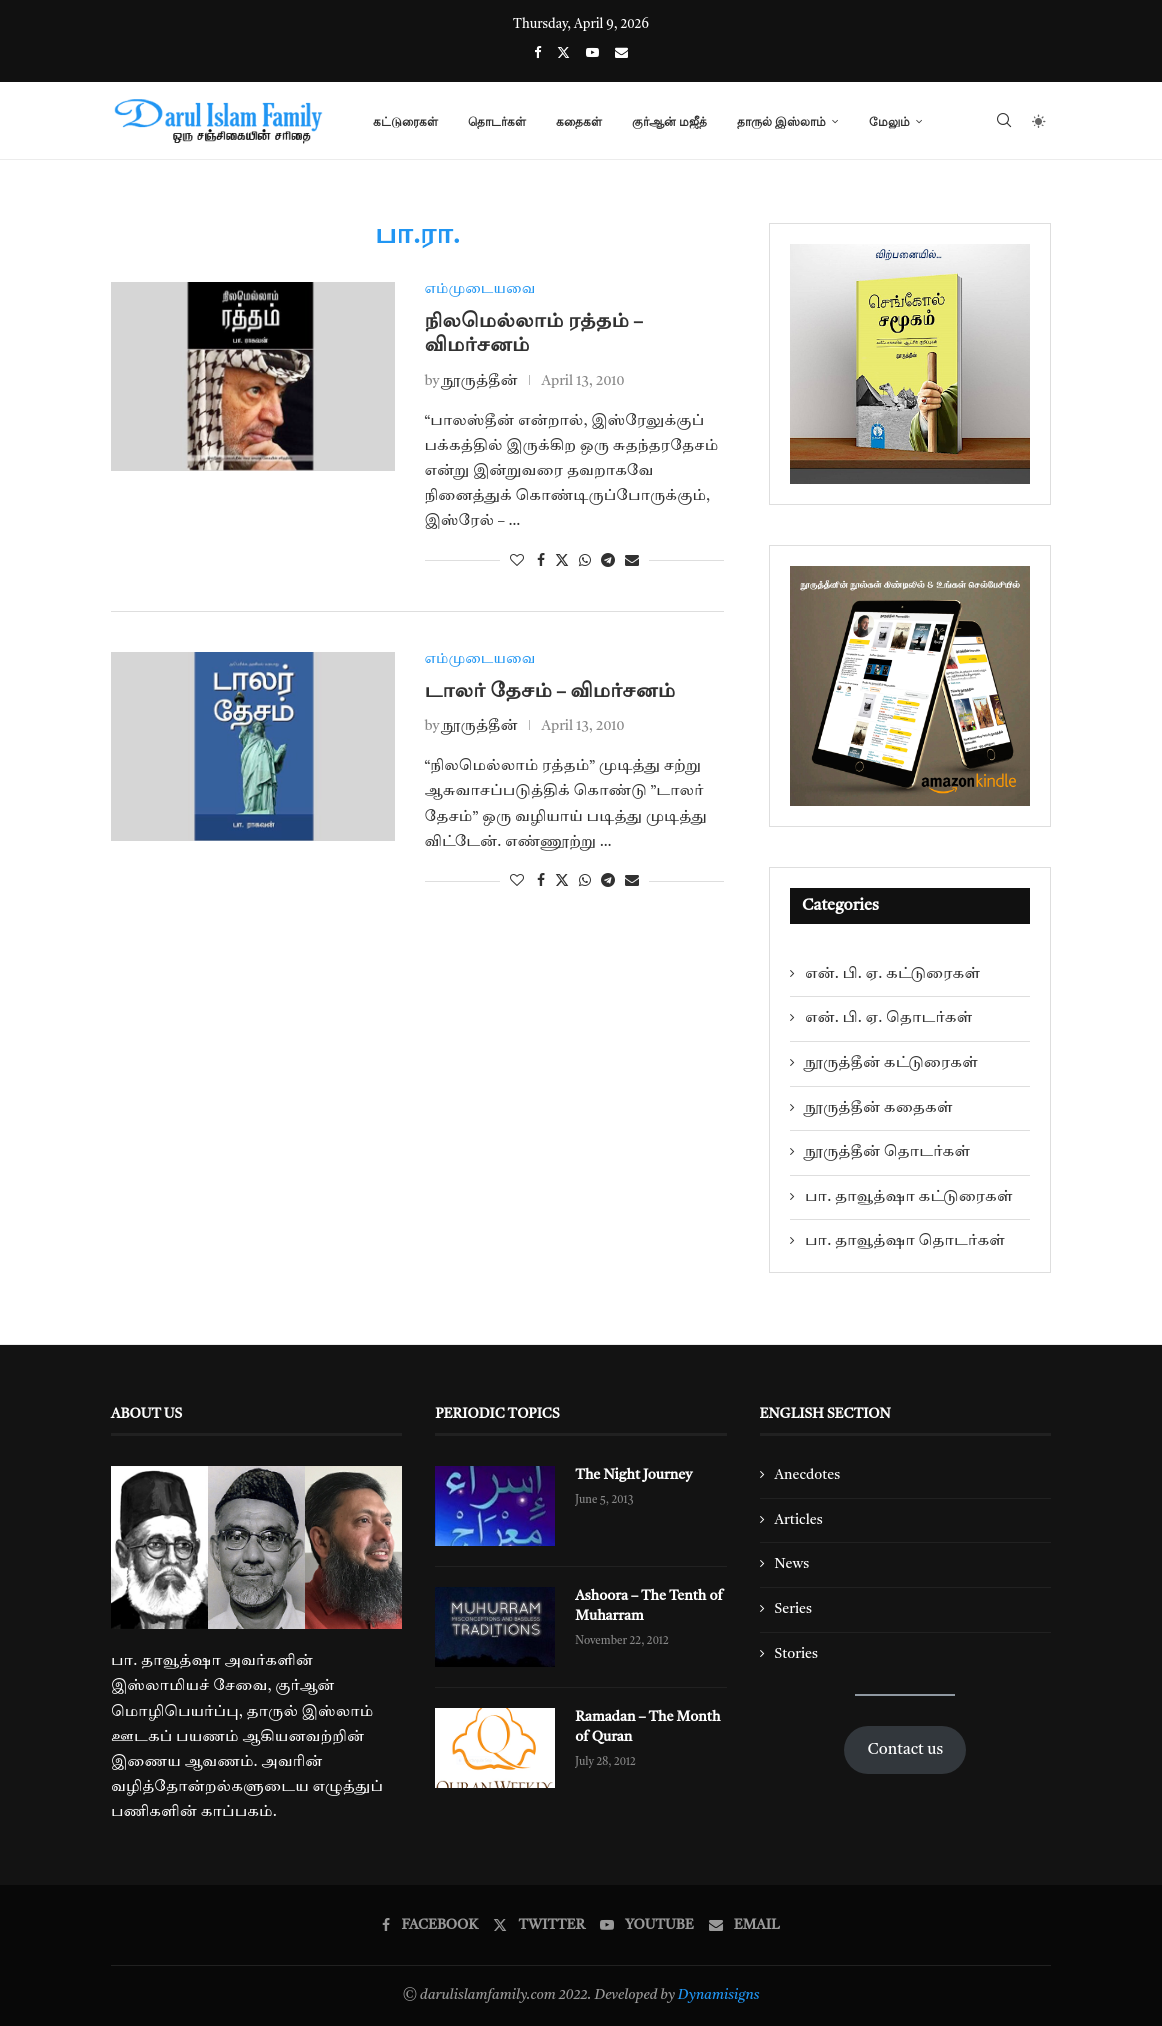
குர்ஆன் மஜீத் (669, 121)
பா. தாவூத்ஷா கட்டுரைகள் (909, 1197)
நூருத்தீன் (480, 381)
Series (793, 1609)
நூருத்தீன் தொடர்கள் (887, 1152)
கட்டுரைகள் (405, 121)
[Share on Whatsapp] (585, 561)
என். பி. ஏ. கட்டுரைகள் (892, 974)
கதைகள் (579, 121)
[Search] (1004, 122)
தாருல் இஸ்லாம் (781, 121)
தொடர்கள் (497, 121)
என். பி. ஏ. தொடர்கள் (888, 1018)
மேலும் (889, 121)
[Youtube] (592, 53)
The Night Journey (633, 1475)
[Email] (621, 53)
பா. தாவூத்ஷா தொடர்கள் (905, 1241)
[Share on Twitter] (562, 561)
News (792, 1564)
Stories (796, 1654)
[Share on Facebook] (541, 561)
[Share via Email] (632, 561)
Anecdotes (808, 1475)
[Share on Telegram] (608, 561)
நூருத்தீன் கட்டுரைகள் (891, 1063)
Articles (799, 1520)
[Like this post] (517, 561)
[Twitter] (563, 53)
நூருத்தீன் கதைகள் (879, 1108)
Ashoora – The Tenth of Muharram (648, 1606)
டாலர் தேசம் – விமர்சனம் (550, 693)
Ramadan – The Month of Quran (647, 1727)
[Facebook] (537, 53)
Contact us (905, 1750)
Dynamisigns (719, 1995)
